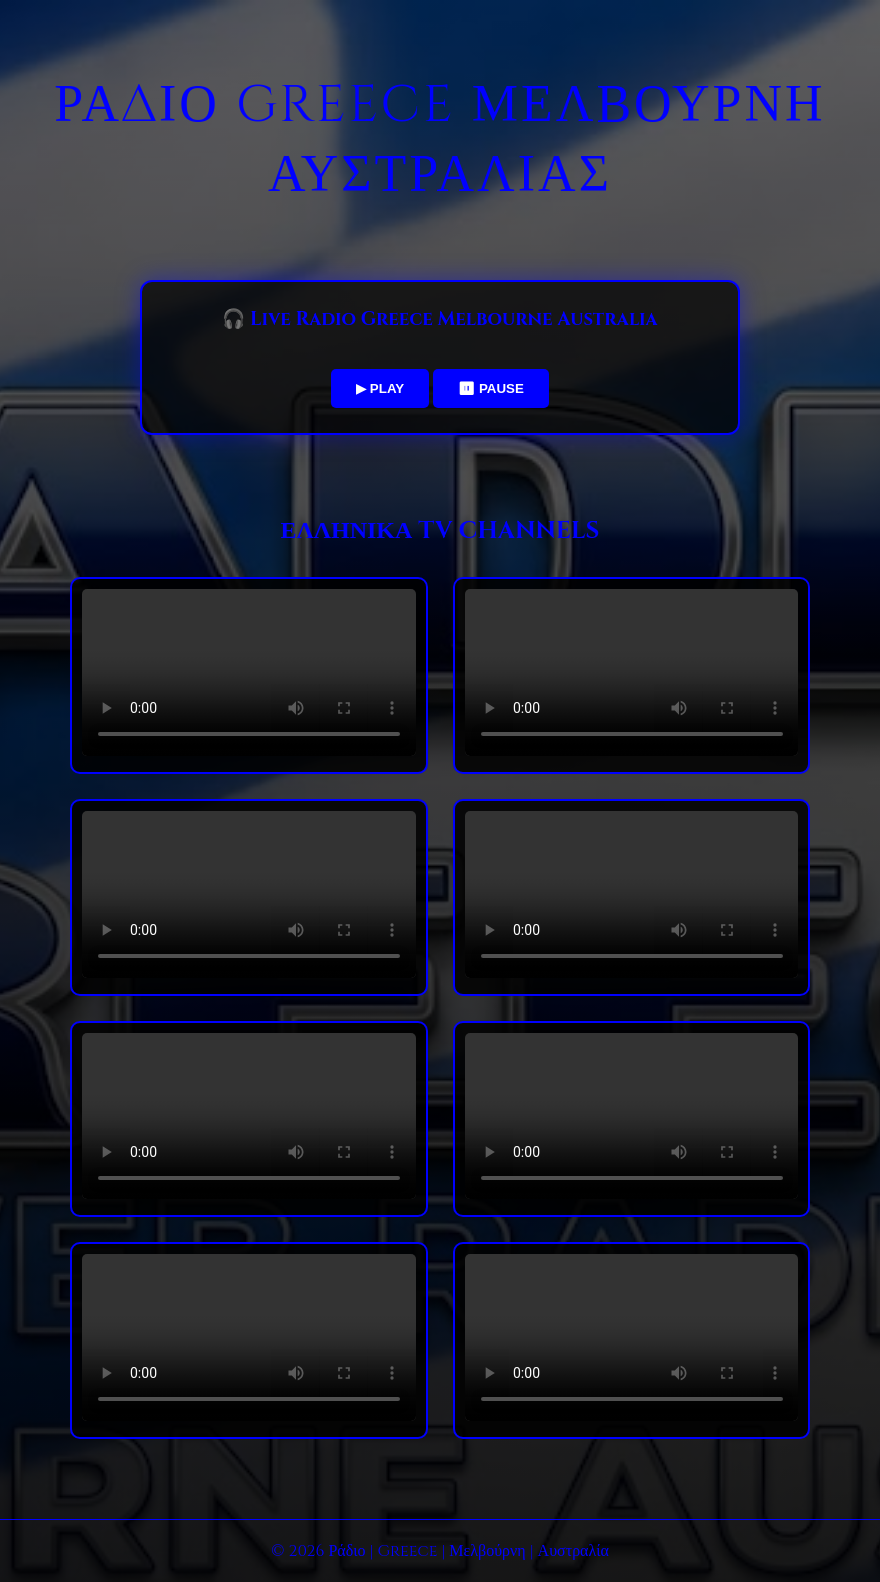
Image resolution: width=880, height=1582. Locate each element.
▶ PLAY (380, 388)
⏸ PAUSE (491, 388)
